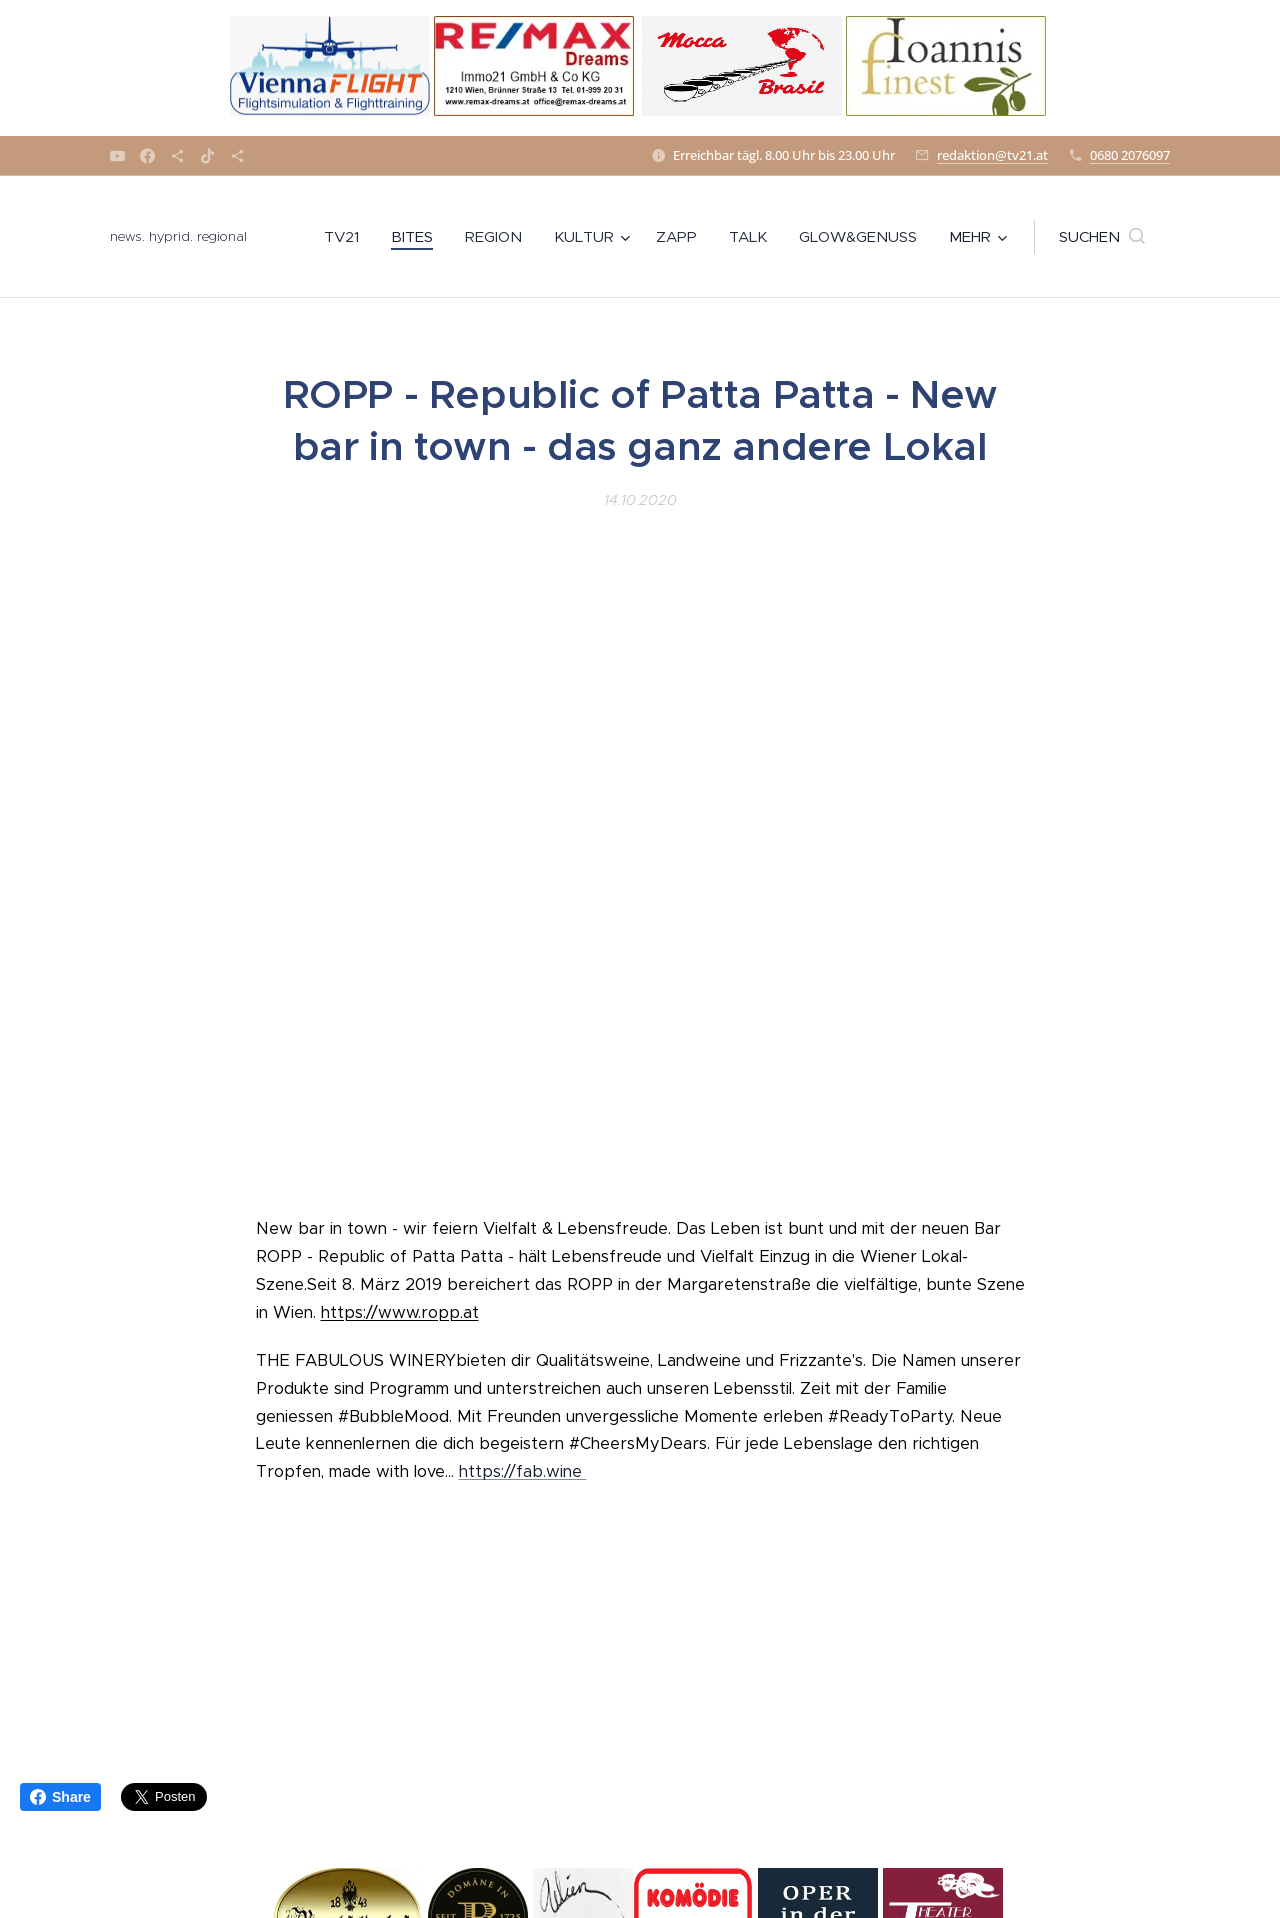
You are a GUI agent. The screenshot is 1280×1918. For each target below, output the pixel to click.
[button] (1102, 237)
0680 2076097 (1130, 155)
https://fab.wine (523, 1472)
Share (60, 1797)
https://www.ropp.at (400, 1312)
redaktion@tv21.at (992, 155)
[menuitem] (347, 237)
